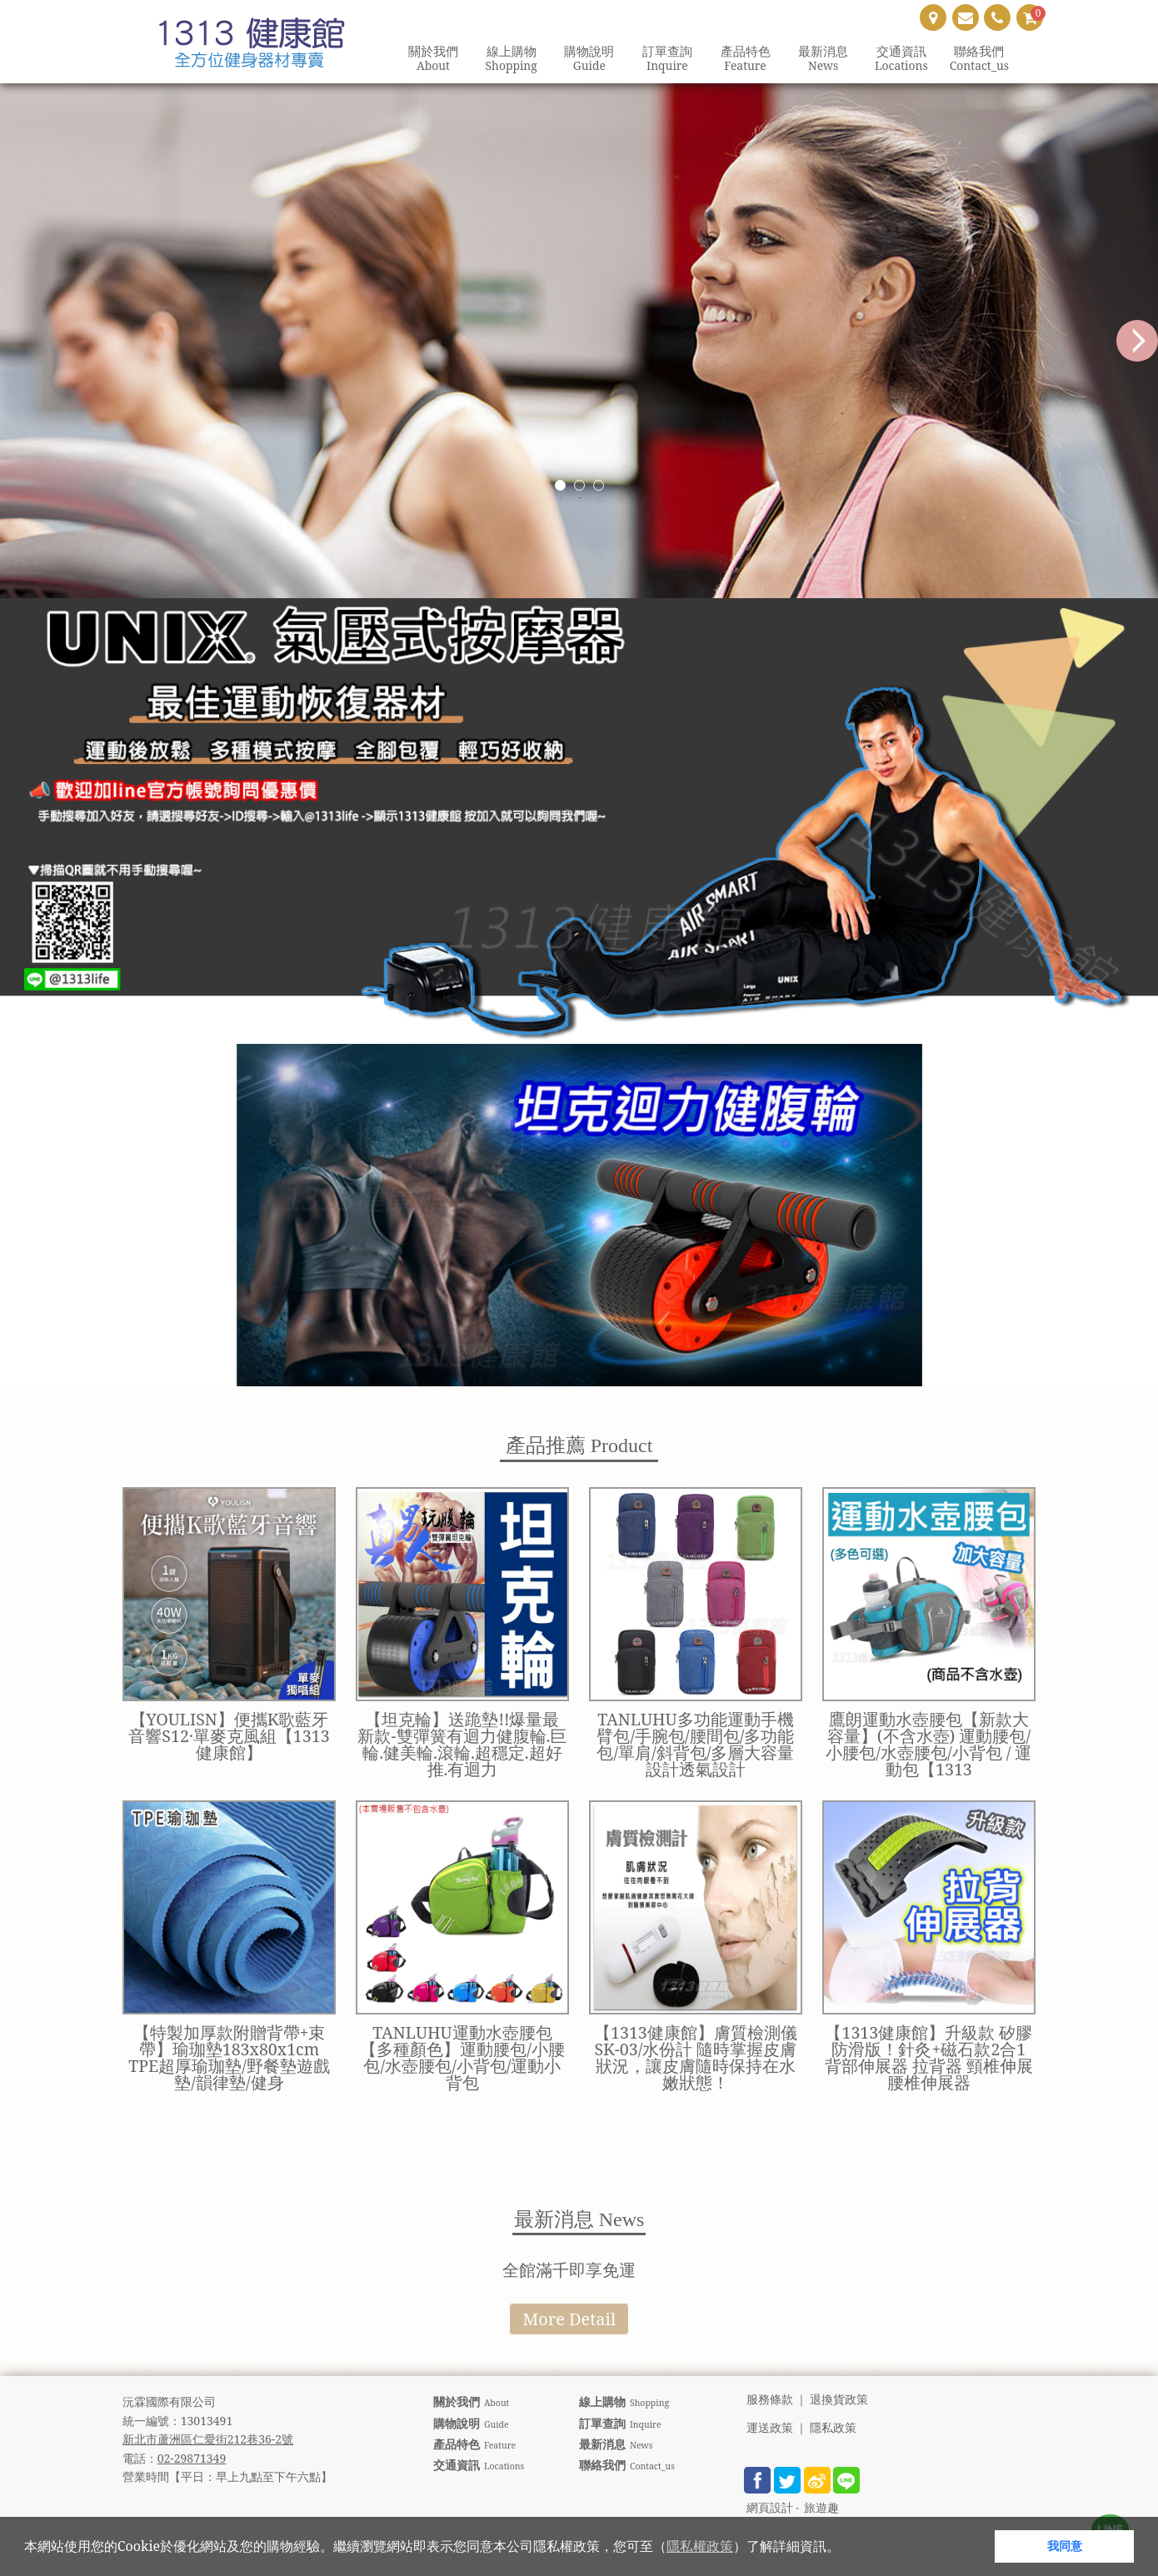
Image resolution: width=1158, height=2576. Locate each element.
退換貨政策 (839, 2400)
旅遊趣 (821, 2508)
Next (1137, 341)
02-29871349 (192, 2458)
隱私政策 (833, 2428)
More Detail (569, 2319)
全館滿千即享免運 (569, 2270)
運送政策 (769, 2428)
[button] (845, 2548)
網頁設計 (769, 2508)
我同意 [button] (1064, 2546)
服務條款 (769, 2400)
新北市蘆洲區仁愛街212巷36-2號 (207, 2439)
